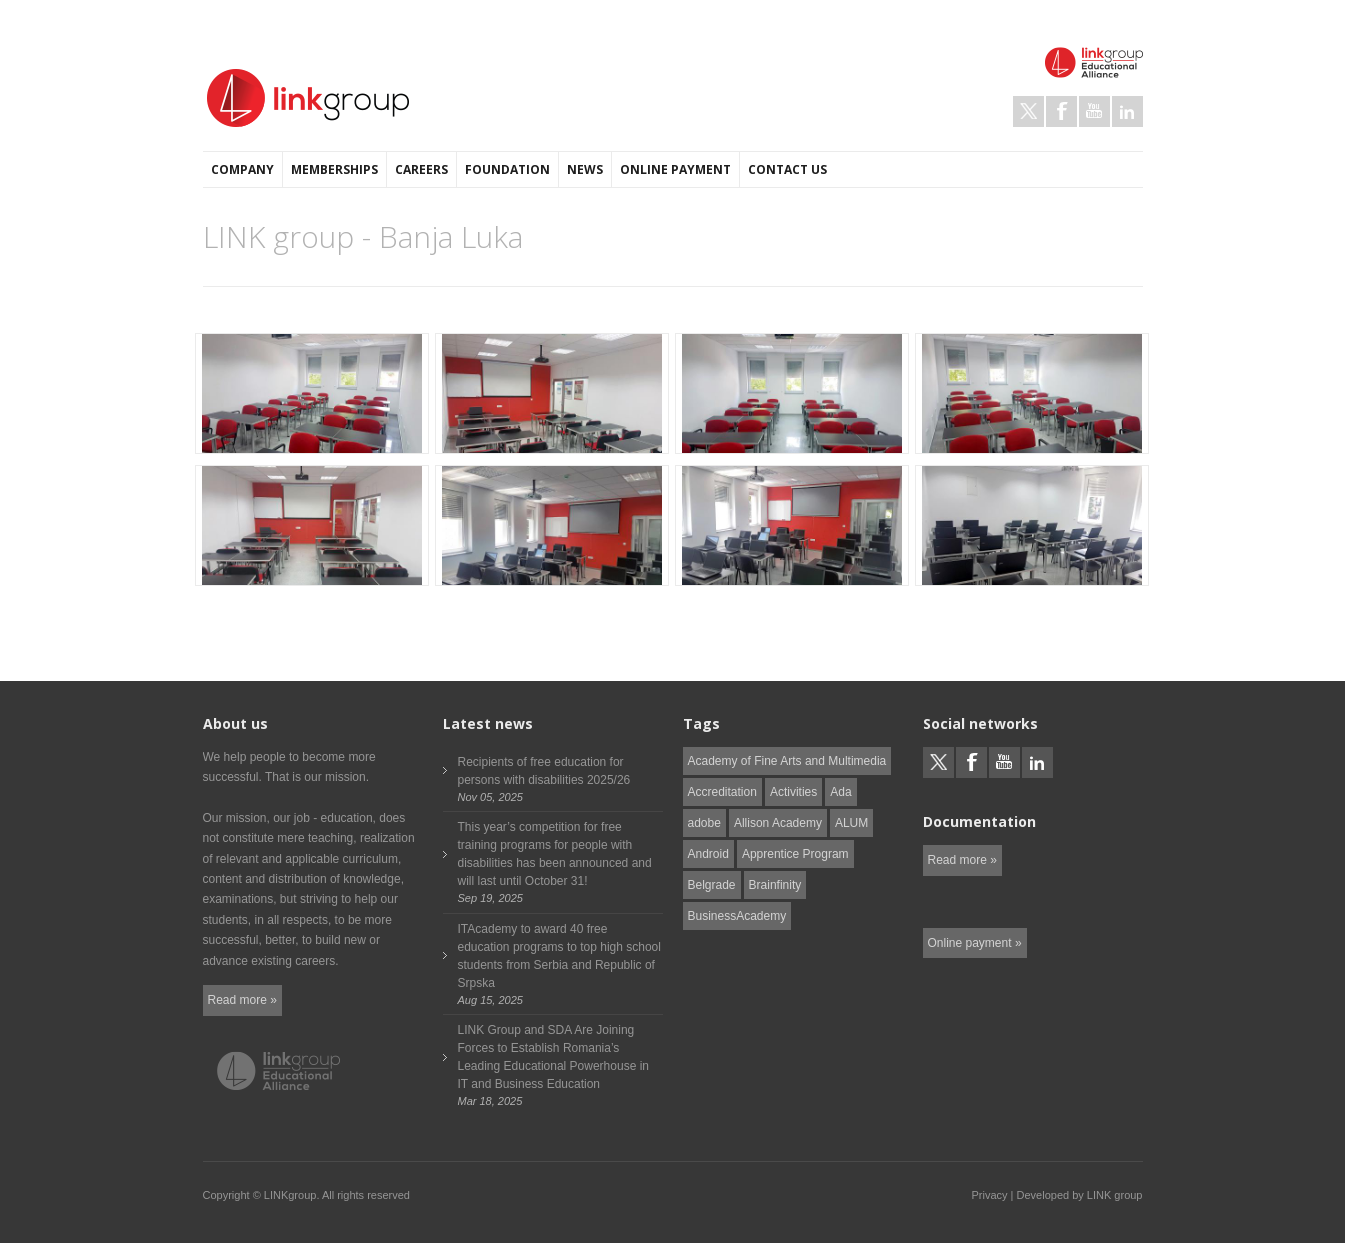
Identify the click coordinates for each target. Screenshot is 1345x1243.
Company (242, 169)
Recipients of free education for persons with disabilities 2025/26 (544, 771)
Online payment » (975, 943)
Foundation (507, 169)
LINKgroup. (292, 1195)
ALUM (851, 823)
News (585, 169)
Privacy (989, 1195)
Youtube (1094, 111)
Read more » (242, 1000)
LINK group (1115, 1195)
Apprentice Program (795, 854)
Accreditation (722, 792)
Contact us (787, 169)
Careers (421, 169)
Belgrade (712, 885)
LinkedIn (1127, 111)
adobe (704, 823)
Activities (793, 792)
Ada (840, 792)
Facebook (1061, 111)
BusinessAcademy (737, 916)
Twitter (1028, 111)
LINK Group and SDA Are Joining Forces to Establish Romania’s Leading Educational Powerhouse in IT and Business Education (553, 1057)
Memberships (334, 169)
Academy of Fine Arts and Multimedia (787, 761)
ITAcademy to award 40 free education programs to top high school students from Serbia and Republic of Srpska (559, 956)
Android (708, 854)
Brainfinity (775, 885)
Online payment (675, 169)
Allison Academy (778, 823)
